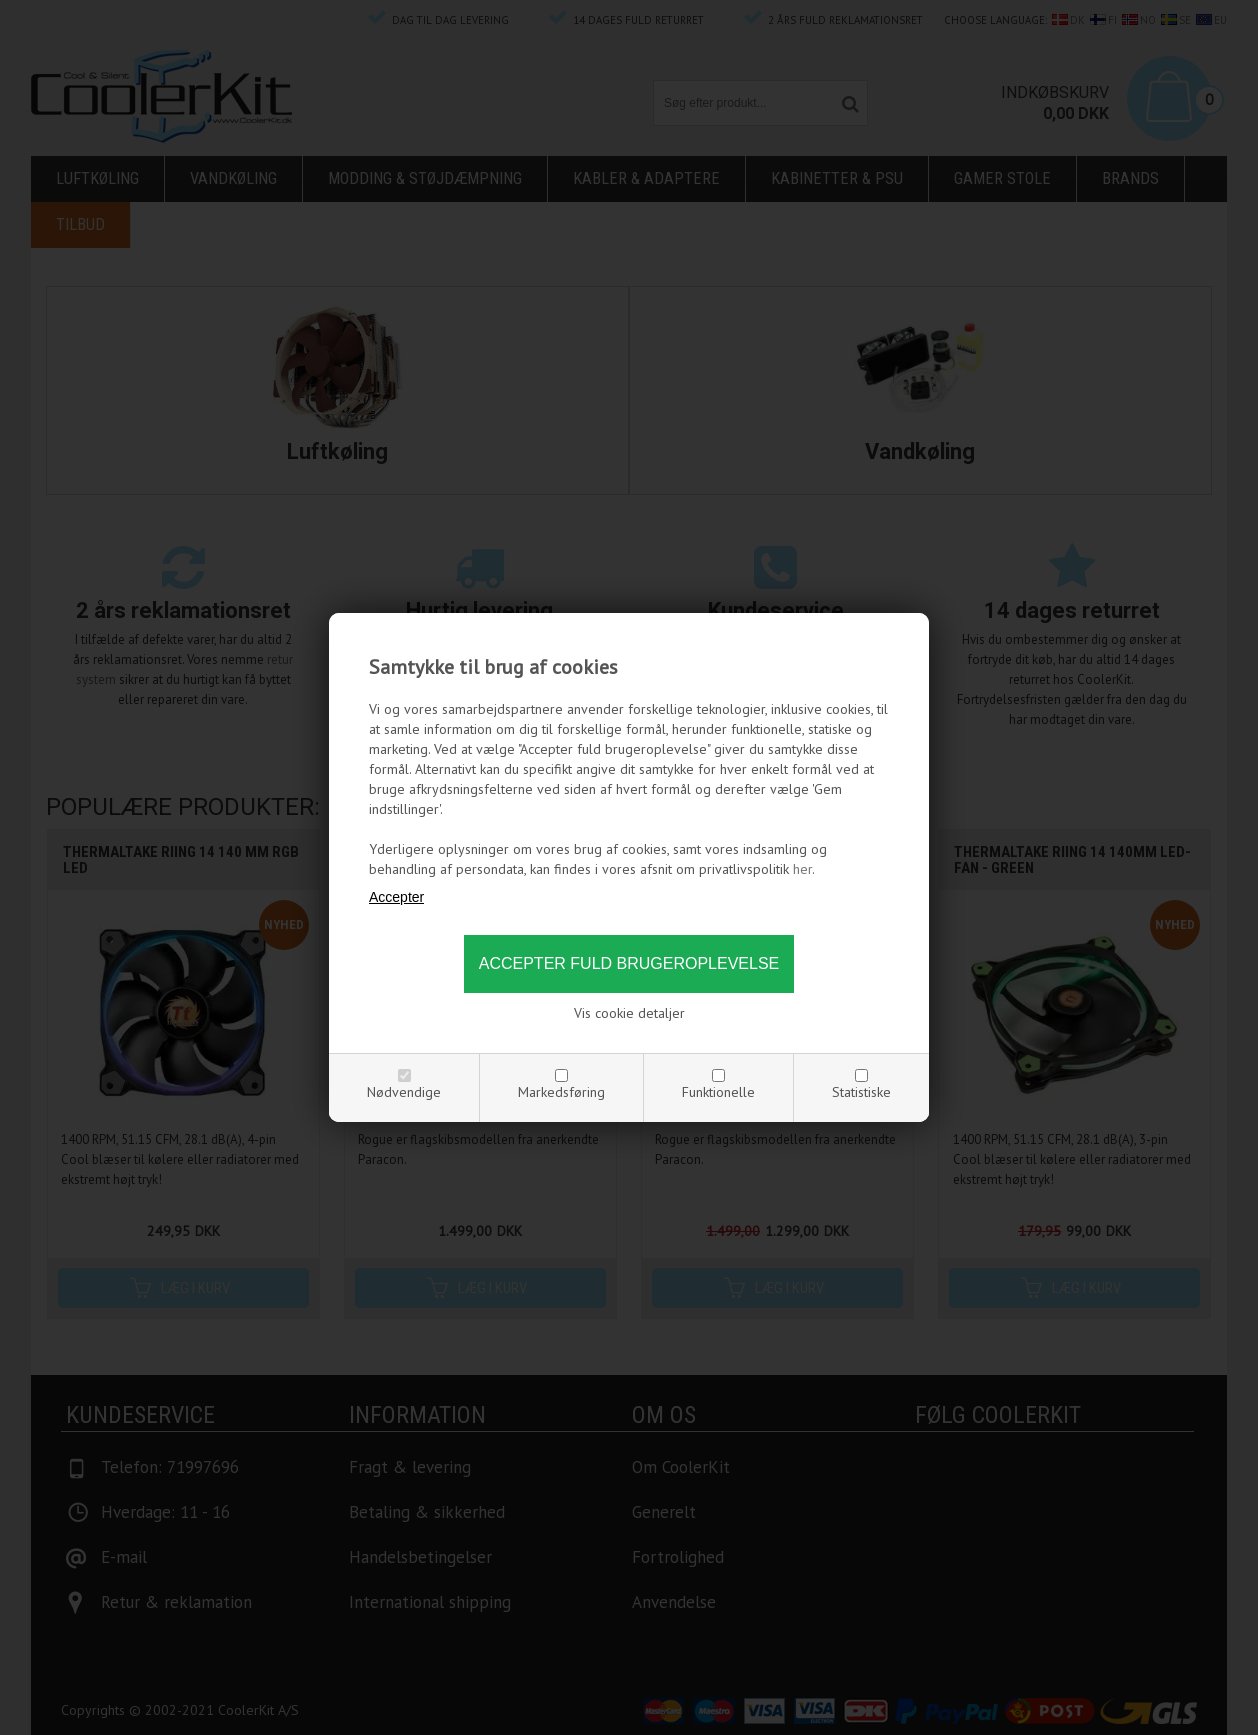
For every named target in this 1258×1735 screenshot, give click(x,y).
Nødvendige (404, 1092)
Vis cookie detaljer (629, 1013)
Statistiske (861, 1092)
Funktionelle (718, 1092)
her (802, 869)
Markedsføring (561, 1092)
